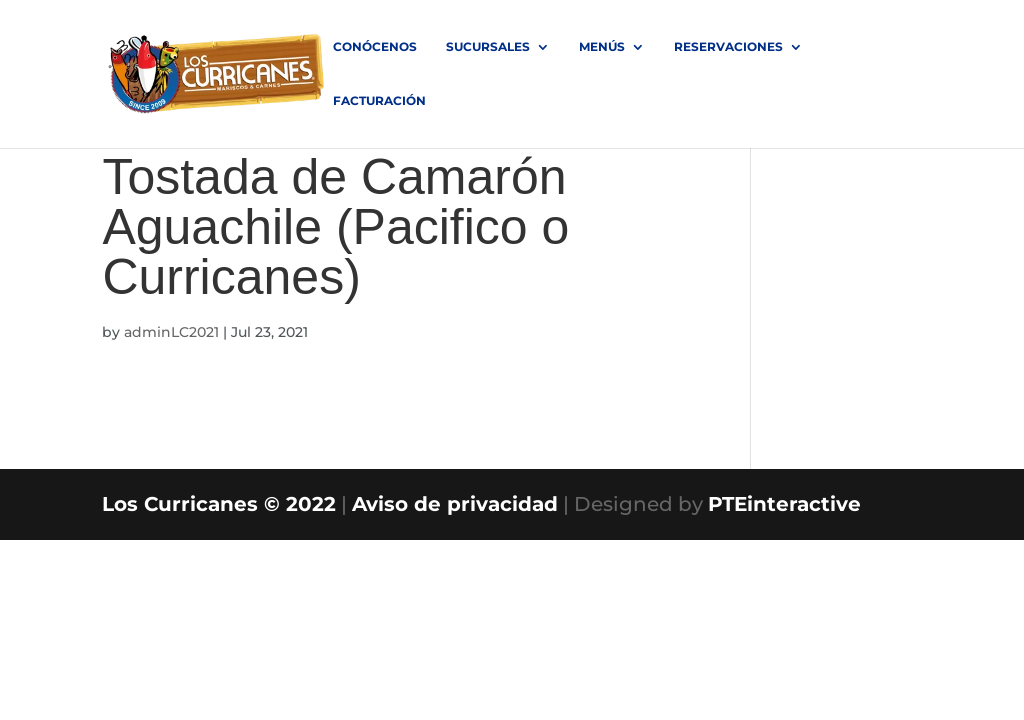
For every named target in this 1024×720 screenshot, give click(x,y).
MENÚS (602, 47)
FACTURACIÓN (379, 101)
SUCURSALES (488, 47)
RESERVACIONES (728, 47)
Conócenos (375, 47)
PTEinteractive (784, 504)
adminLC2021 (171, 332)
